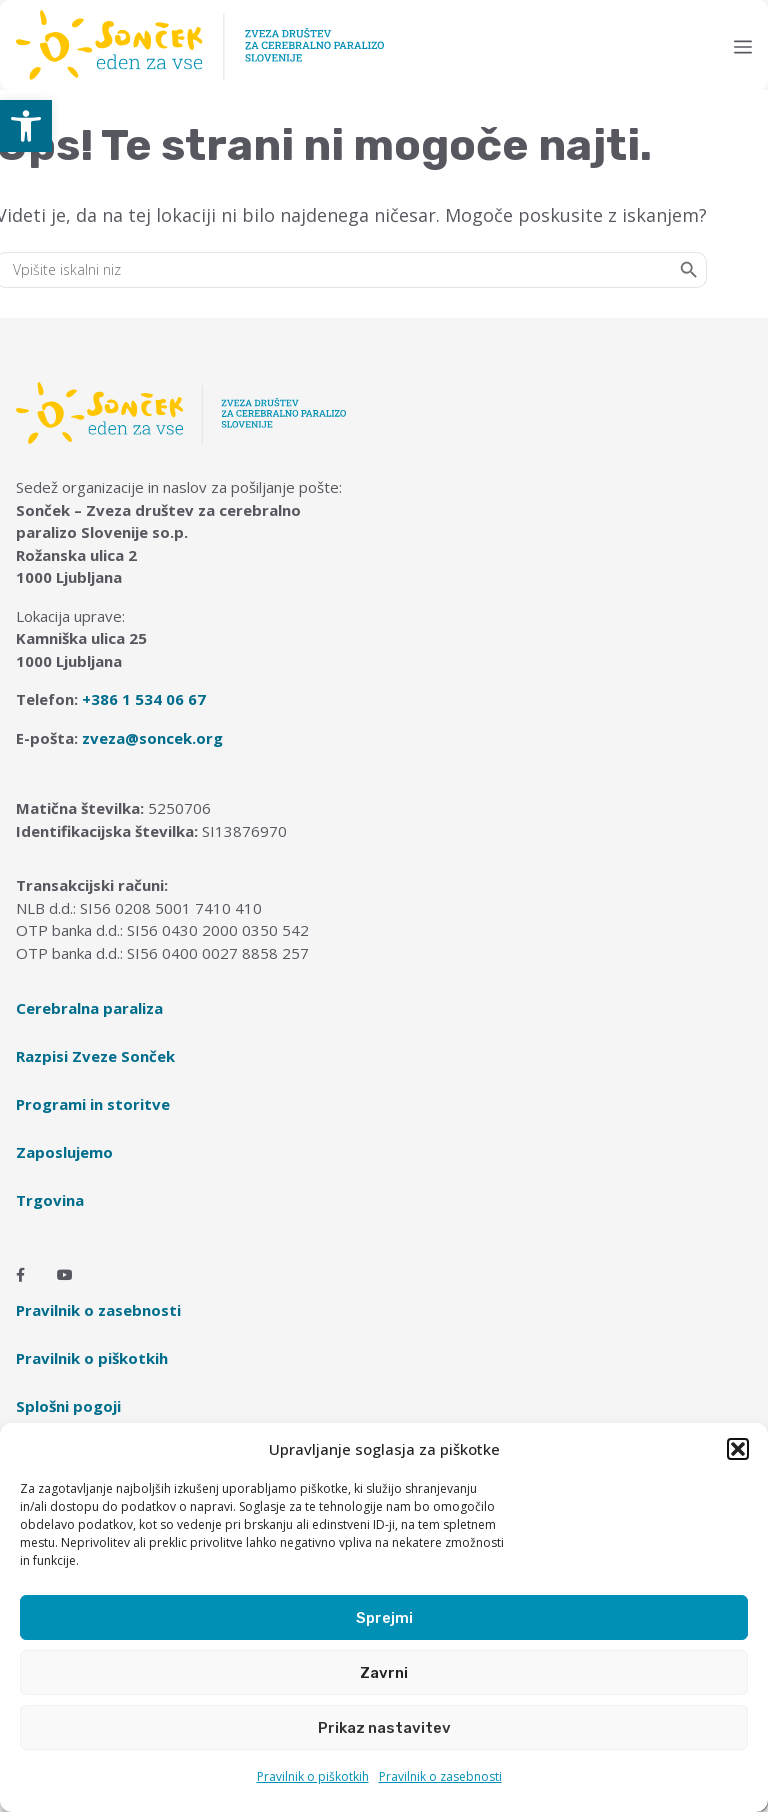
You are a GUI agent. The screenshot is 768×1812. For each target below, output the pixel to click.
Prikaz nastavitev (384, 1728)
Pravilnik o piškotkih (313, 1776)
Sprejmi (384, 1618)
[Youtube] (65, 1275)
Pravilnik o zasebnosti (440, 1776)
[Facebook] (20, 1275)
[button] (26, 126)
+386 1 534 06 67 (144, 699)
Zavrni (384, 1673)
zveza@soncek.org (152, 738)
